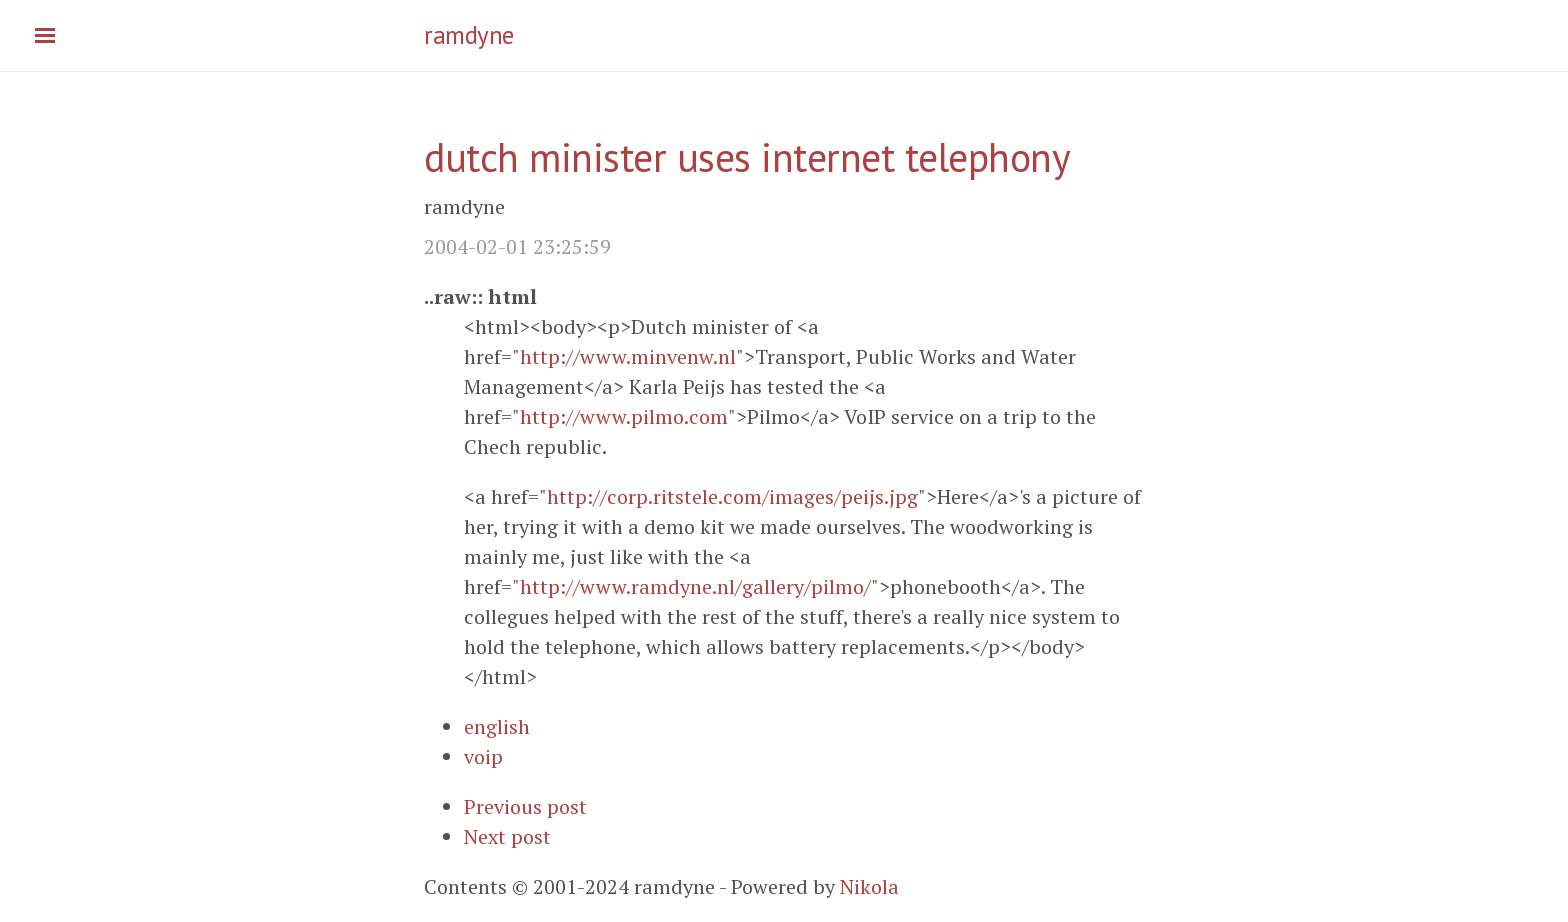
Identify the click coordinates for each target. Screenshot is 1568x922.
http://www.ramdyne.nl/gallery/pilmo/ (695, 586)
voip (483, 756)
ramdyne (469, 35)
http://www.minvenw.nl (628, 356)
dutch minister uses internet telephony (747, 157)
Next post (507, 836)
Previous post (525, 806)
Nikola (869, 886)
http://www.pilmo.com (624, 416)
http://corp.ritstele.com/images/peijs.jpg (732, 496)
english (497, 726)
